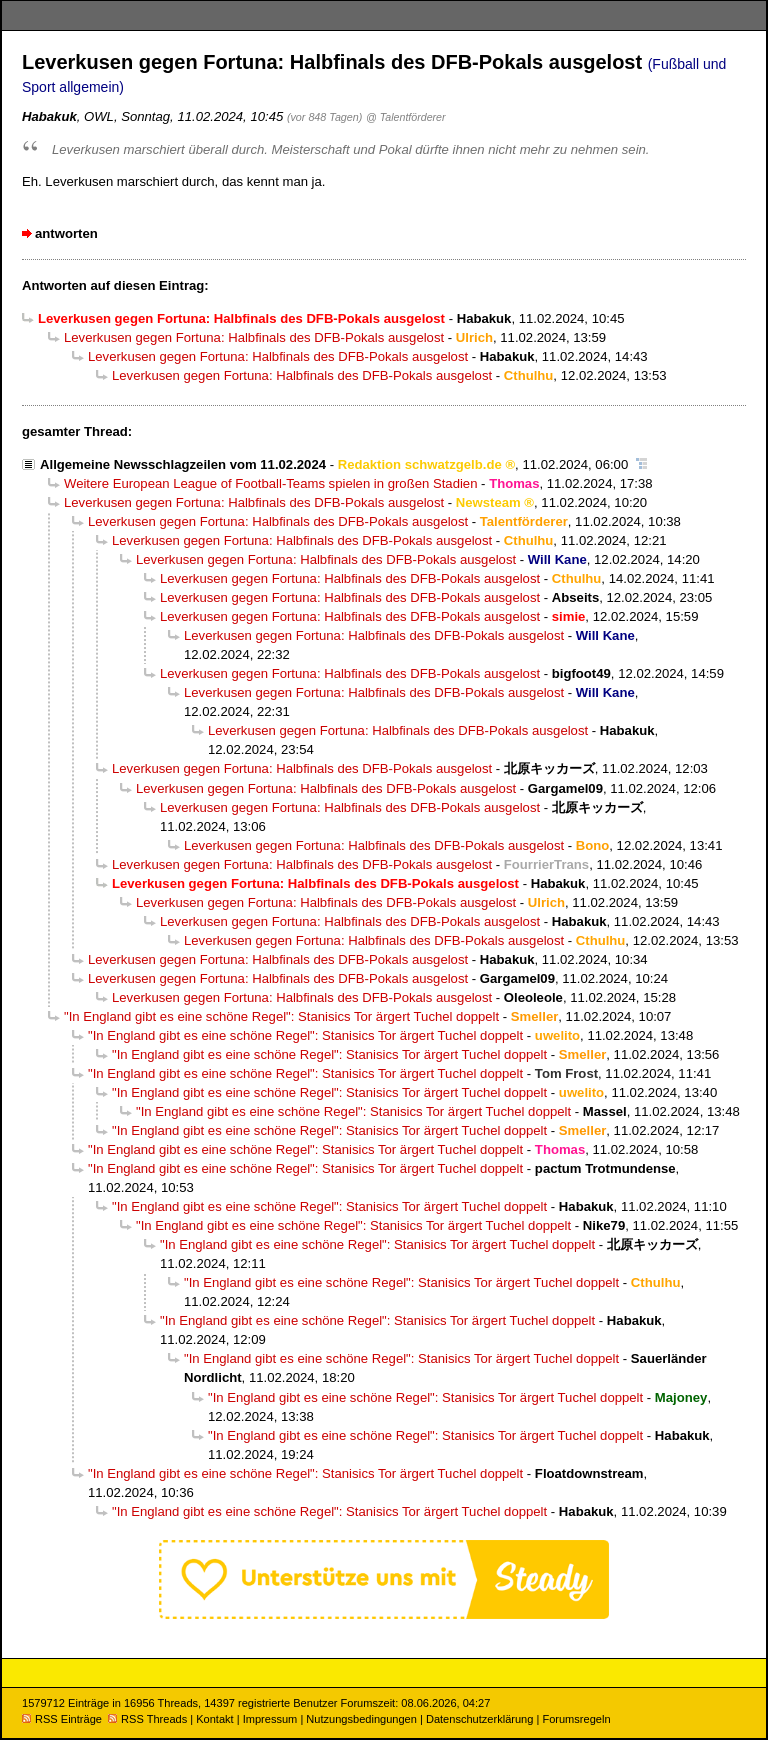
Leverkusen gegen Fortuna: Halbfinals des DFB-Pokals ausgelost (254, 337)
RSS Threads (147, 1719)
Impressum (270, 1719)
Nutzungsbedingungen (361, 1719)
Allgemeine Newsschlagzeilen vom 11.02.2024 (183, 464)
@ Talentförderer (406, 117)
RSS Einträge (62, 1719)
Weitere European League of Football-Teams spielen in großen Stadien (270, 483)
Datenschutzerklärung (479, 1719)
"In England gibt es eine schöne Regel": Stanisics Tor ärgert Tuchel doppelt (281, 1016)
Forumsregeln (576, 1719)
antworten (66, 233)
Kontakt (214, 1719)
